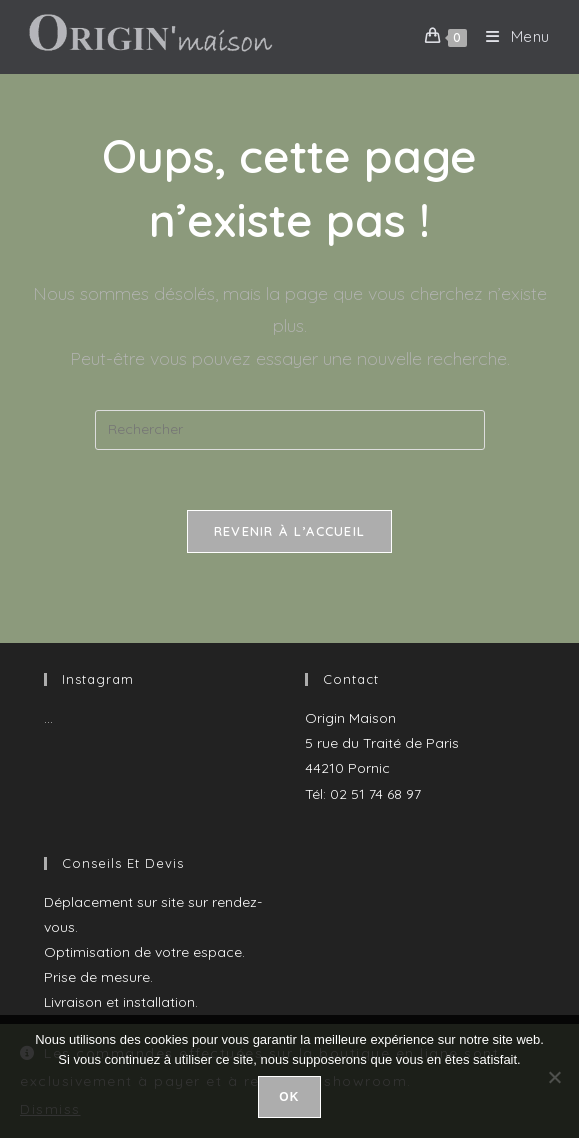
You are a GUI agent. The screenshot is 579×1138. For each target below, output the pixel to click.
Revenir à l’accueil (290, 531)
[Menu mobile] (510, 36)
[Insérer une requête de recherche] (290, 430)
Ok (289, 1097)
